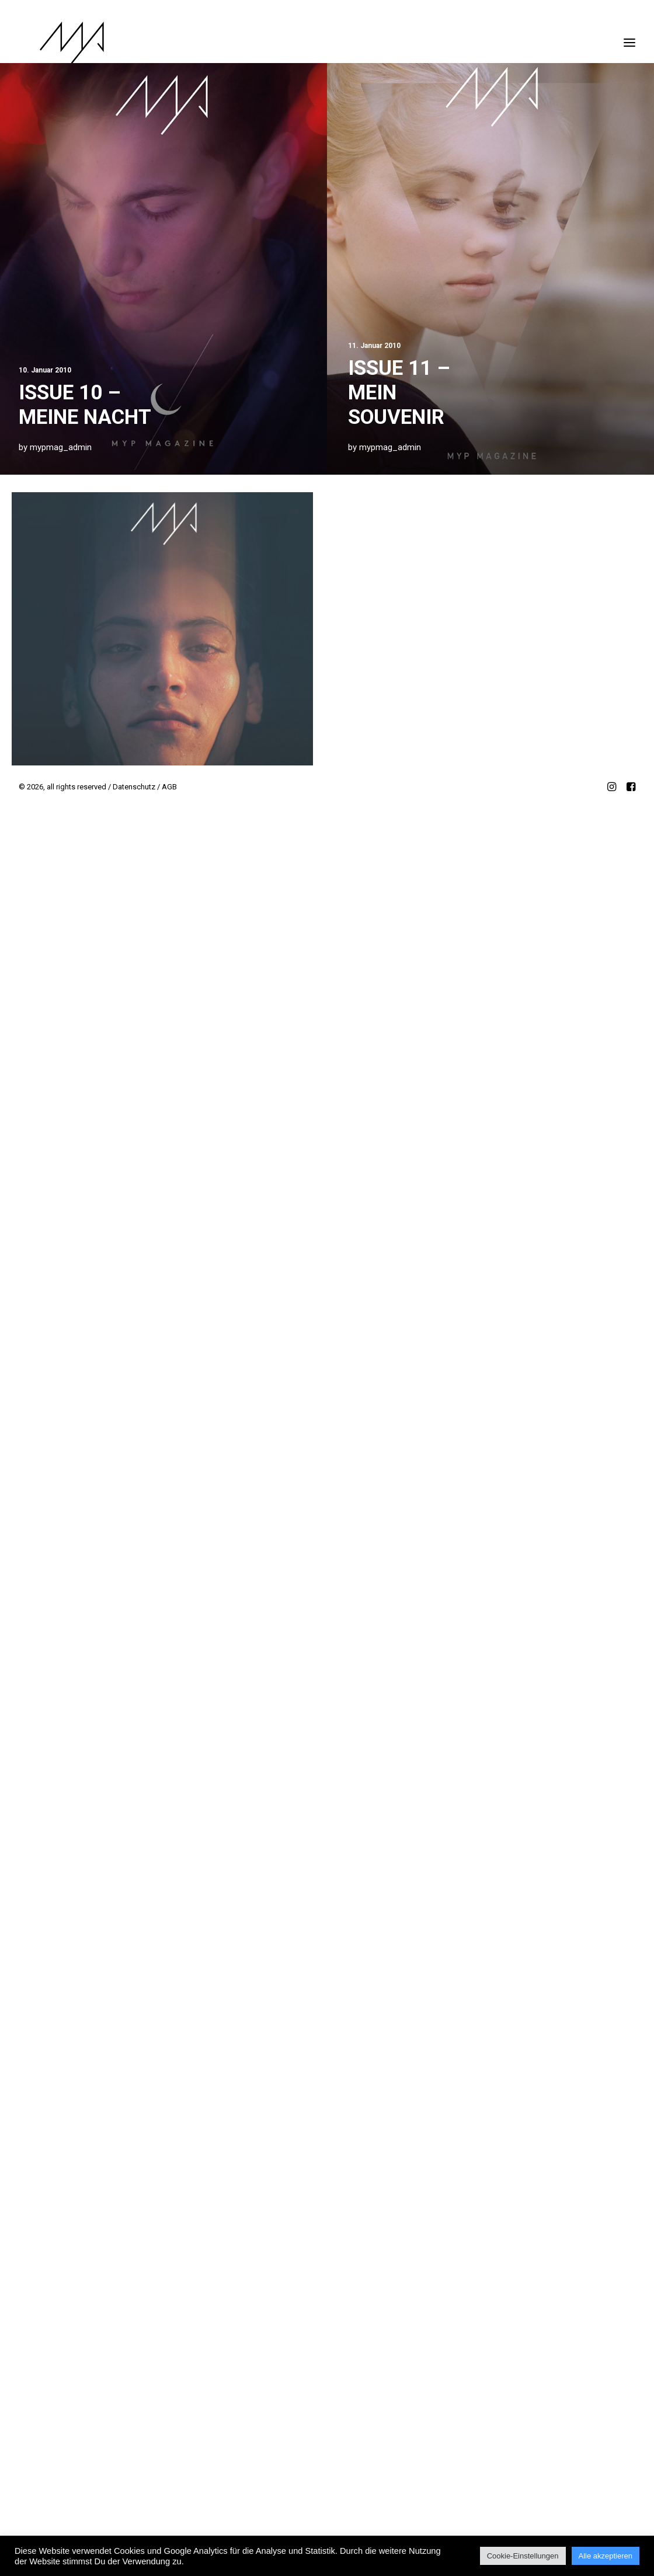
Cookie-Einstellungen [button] (523, 2555)
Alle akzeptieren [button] (606, 2555)
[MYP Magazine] (51, 43)
